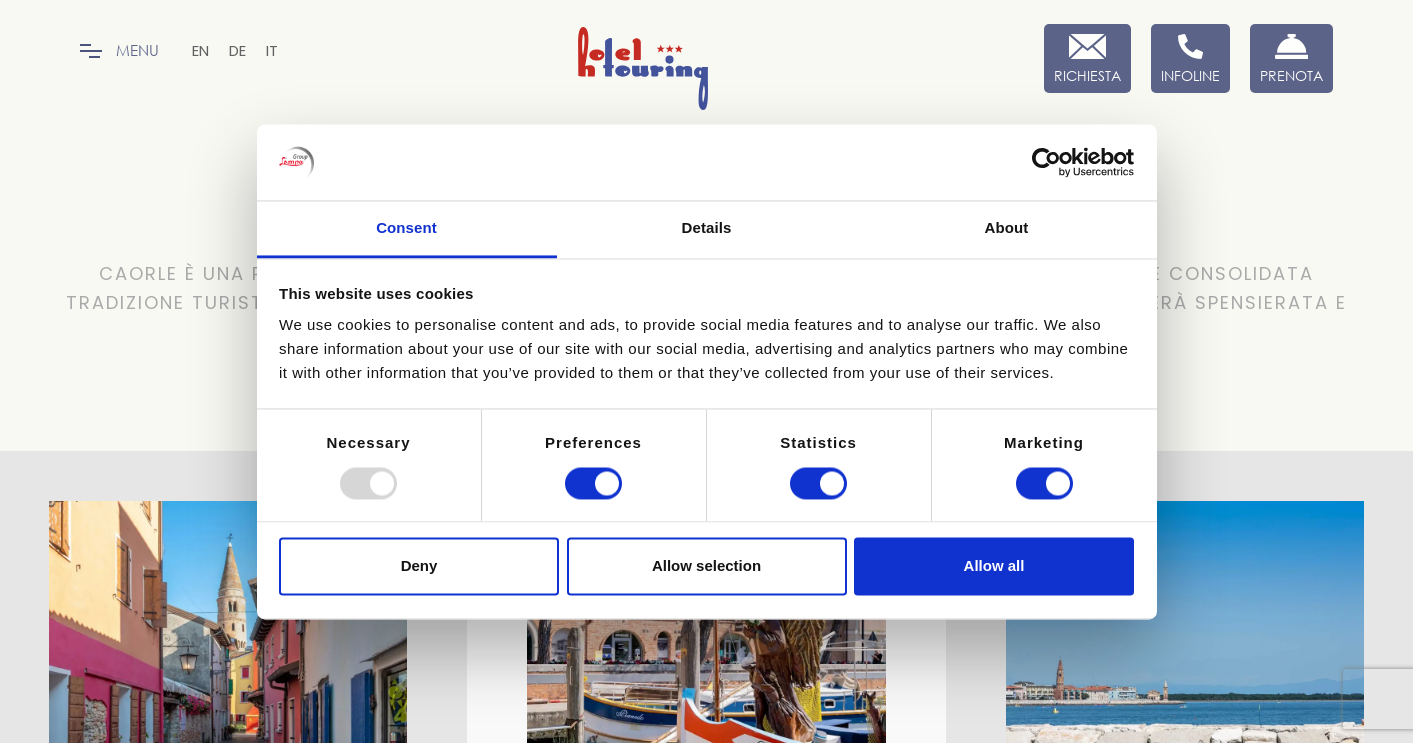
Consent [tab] (406, 228)
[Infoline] (1190, 58)
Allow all (994, 566)
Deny (419, 566)
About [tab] (1007, 228)
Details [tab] (707, 228)
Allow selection (706, 566)
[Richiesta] (1087, 58)
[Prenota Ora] (1291, 58)
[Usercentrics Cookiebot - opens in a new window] (1046, 162)
